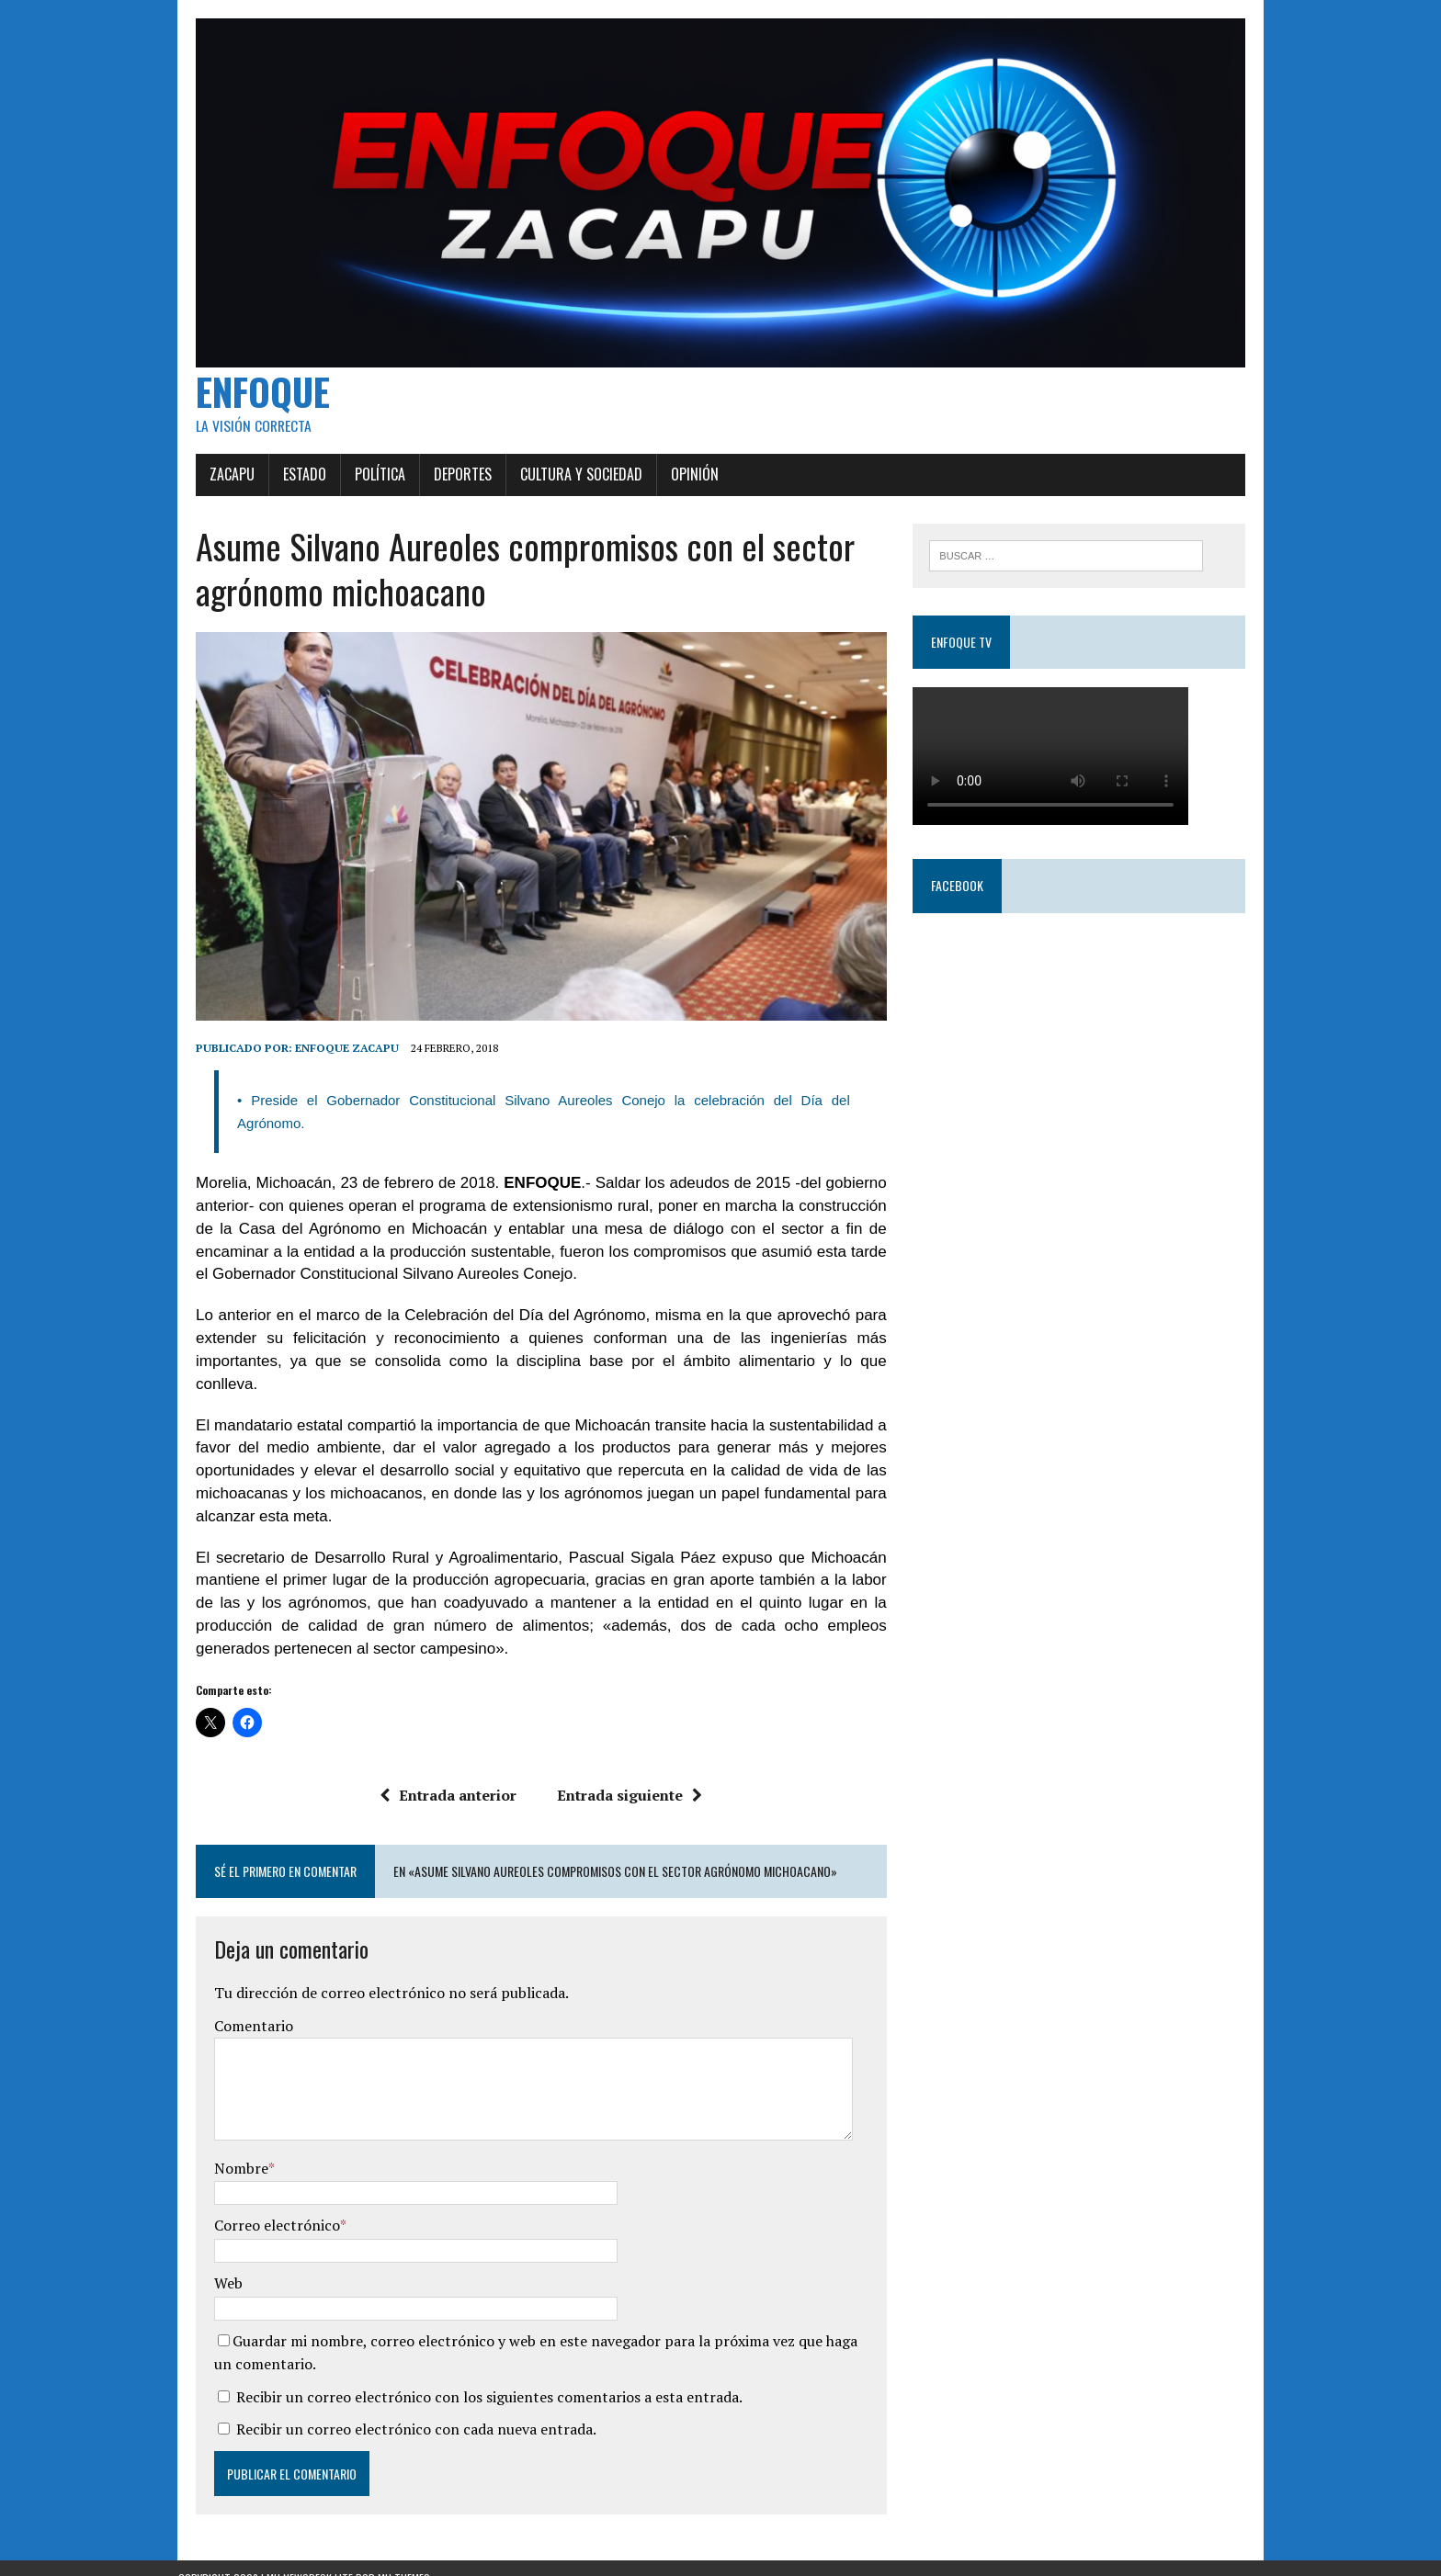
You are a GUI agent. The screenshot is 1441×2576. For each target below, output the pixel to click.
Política (362, 487)
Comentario (236, 2005)
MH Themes (404, 2558)
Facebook (963, 900)
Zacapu (214, 487)
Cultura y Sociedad (564, 487)
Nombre (224, 2148)
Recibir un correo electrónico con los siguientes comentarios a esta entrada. (472, 2377)
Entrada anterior (442, 1775)
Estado (287, 487)
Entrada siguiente (624, 1775)
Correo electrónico (260, 2206)
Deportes (445, 487)
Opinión (677, 487)
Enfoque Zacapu (329, 1073)
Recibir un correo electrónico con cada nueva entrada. (399, 2410)
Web (211, 2263)
